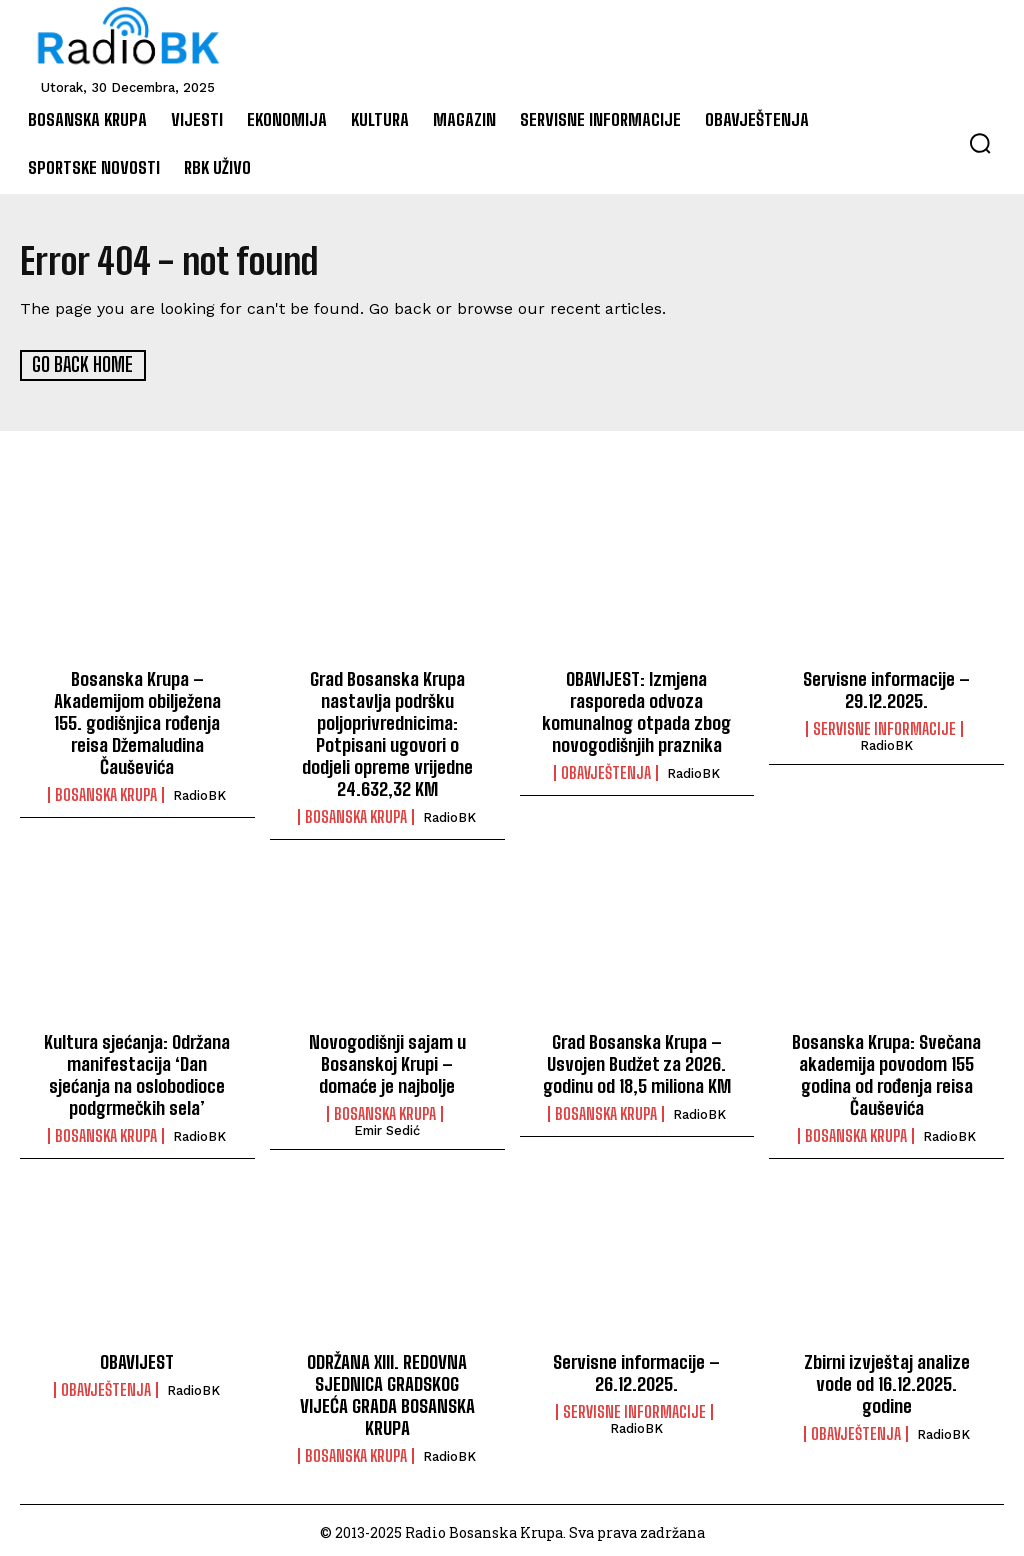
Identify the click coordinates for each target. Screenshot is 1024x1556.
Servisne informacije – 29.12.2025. (886, 689)
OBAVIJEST (137, 1358)
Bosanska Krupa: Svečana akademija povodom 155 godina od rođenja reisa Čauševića (886, 1072)
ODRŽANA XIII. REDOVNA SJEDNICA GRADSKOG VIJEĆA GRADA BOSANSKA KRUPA (387, 1390)
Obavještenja (606, 771)
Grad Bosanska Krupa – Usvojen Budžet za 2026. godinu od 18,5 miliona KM (637, 1061)
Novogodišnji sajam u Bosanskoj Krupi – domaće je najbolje (387, 1061)
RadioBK (199, 792)
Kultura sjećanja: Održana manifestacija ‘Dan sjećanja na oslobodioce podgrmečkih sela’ (137, 1072)
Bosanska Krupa (106, 792)
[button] (980, 143)
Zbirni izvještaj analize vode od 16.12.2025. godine (886, 1379)
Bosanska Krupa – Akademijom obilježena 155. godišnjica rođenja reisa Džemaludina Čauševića (137, 721)
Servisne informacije (884, 728)
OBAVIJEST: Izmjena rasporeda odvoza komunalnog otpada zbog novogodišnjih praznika (636, 710)
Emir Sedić (387, 1127)
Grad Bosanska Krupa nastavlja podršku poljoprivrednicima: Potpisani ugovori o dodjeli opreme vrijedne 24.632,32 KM (387, 732)
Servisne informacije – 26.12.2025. (636, 1369)
